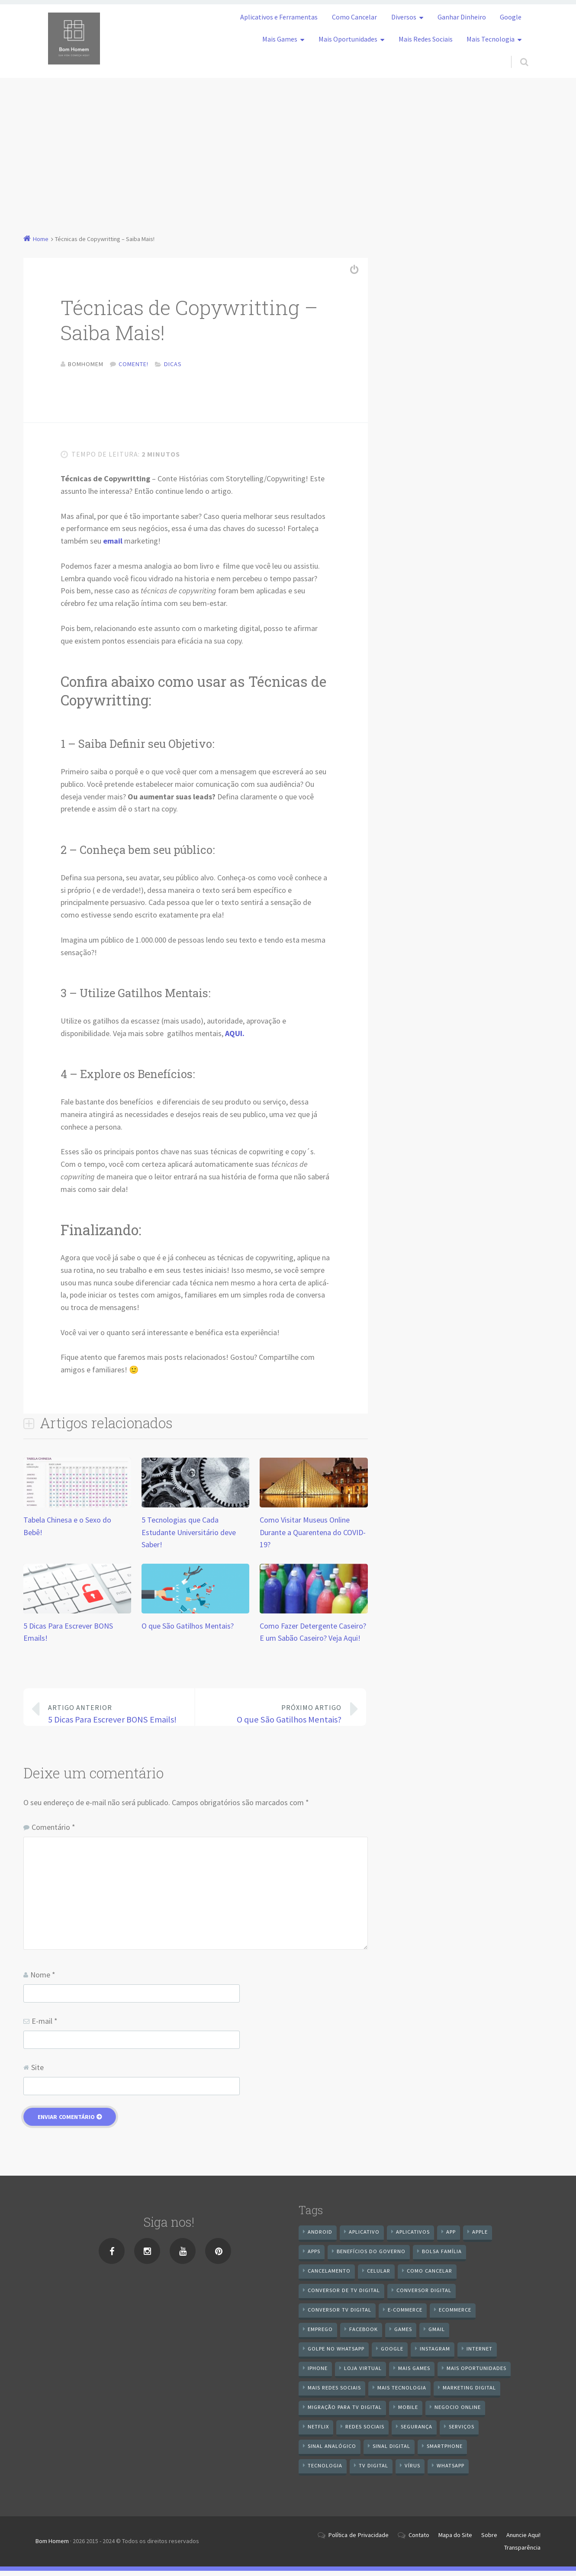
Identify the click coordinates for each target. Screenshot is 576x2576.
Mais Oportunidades (348, 39)
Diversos (403, 17)
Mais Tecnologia (491, 39)
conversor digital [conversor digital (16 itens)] (423, 2295)
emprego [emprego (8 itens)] (320, 2334)
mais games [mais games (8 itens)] (414, 2373)
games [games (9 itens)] (403, 2334)
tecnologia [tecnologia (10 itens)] (325, 2470)
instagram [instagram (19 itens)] (435, 2354)
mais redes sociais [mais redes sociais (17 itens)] (334, 2392)
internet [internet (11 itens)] (479, 2354)
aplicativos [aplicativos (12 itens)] (413, 2237)
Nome (42, 1980)
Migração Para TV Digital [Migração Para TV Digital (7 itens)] (345, 2412)
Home (40, 239)
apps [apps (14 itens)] (314, 2256)
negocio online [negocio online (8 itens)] (457, 2412)
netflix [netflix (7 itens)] (318, 2431)
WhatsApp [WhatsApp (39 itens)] (450, 2470)
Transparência (522, 2553)
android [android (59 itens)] (320, 2237)
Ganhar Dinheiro (462, 17)
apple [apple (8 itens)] (480, 2237)
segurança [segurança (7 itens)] (416, 2431)
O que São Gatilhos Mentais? (188, 1631)
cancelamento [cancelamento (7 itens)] (329, 2276)
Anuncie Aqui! (523, 2540)
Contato (419, 2540)
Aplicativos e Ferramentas (279, 17)
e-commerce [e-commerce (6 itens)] (405, 2315)
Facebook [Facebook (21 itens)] (363, 2334)
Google (510, 17)
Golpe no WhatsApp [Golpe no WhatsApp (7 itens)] (336, 2354)
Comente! (133, 364)
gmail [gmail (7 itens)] (436, 2334)
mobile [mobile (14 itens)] (408, 2412)
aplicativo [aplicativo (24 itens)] (364, 2237)
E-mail (45, 2026)
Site (37, 2072)
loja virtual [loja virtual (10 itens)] (363, 2373)
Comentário (53, 1832)
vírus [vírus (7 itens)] (412, 2470)
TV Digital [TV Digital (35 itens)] (373, 2470)
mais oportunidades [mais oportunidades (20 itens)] (476, 2373)
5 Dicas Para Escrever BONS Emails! (115, 1719)
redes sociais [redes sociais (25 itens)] (364, 2431)
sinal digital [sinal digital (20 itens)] (391, 2451)
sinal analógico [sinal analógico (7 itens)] (332, 2451)
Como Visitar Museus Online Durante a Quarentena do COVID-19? (313, 1537)
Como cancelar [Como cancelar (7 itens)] (429, 2276)
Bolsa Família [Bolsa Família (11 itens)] (442, 2256)
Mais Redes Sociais (426, 39)
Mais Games (279, 39)
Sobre (489, 2540)
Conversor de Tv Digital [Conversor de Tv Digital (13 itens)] (344, 2295)
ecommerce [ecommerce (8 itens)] (455, 2315)
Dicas (173, 364)
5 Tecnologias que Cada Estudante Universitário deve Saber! (189, 1537)
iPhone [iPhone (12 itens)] (318, 2373)
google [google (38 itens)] (392, 2354)
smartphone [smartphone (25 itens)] (445, 2451)
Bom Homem (52, 2546)
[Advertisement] (288, 142)
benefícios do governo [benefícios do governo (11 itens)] (371, 2256)
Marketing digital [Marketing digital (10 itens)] (469, 2392)
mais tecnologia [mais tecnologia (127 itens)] (401, 2392)
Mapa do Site (455, 2540)
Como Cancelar (354, 17)
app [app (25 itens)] (451, 2237)
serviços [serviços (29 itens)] (461, 2431)
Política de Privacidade (358, 2540)
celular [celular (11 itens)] (378, 2276)
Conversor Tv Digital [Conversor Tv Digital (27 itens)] (339, 2315)
